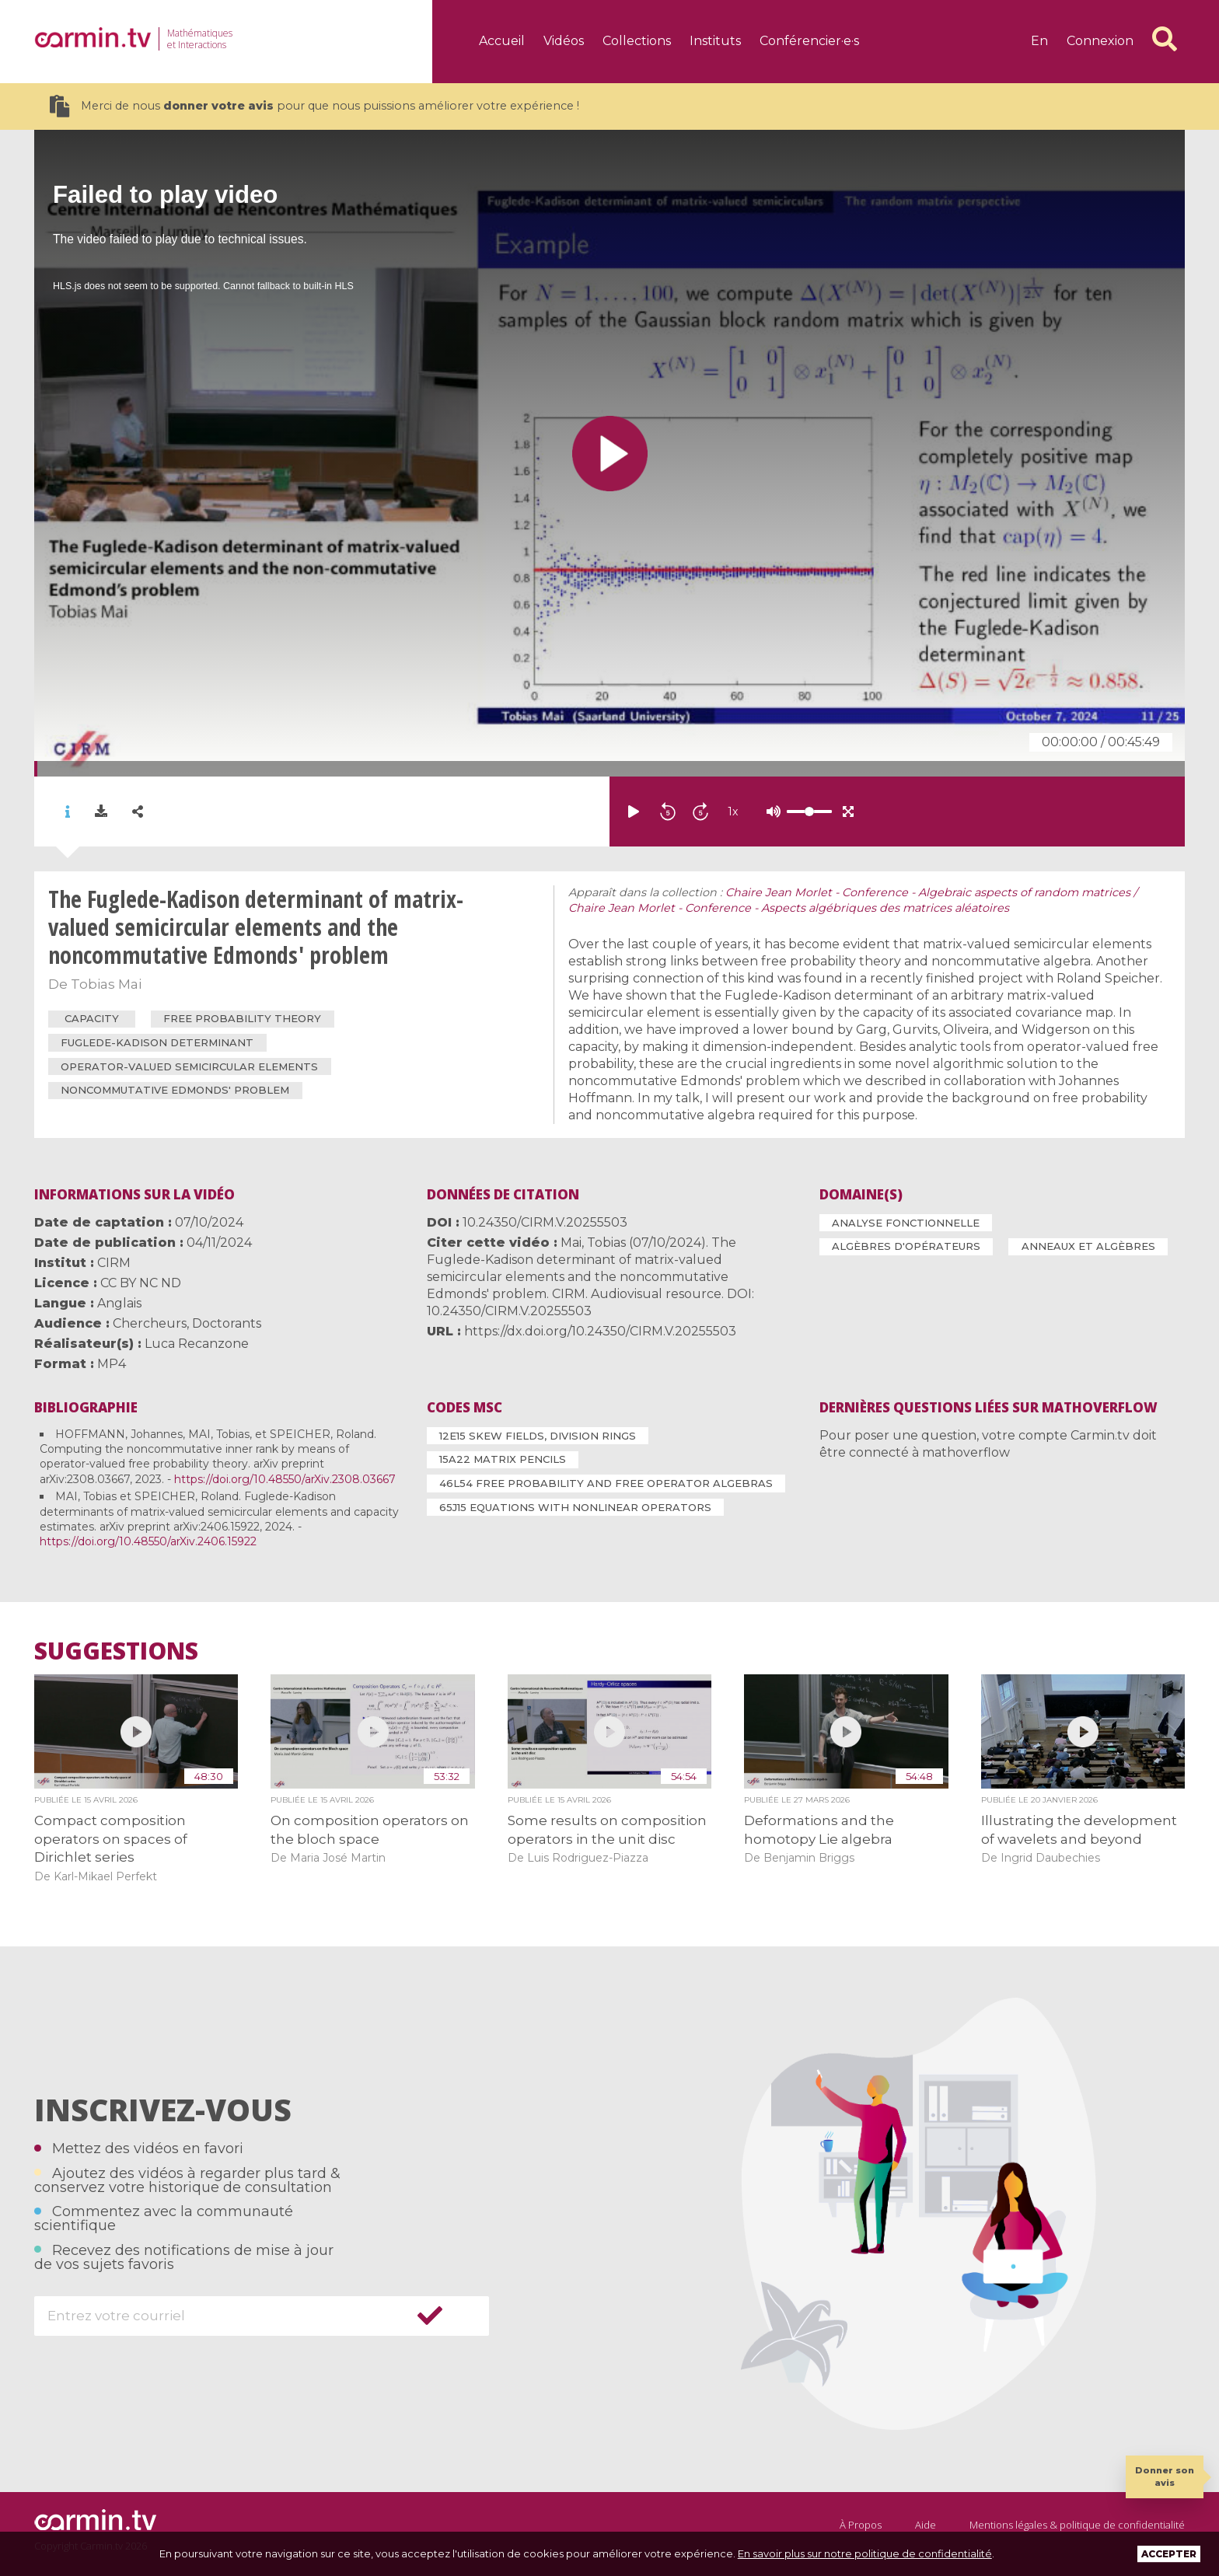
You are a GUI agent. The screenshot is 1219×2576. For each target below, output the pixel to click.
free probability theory (242, 1018)
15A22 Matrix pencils (502, 1459)
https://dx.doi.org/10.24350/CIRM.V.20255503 (600, 1331)
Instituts (715, 40)
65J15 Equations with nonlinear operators (575, 1507)
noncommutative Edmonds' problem (175, 1090)
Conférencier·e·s (809, 40)
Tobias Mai (106, 984)
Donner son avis (1164, 2476)
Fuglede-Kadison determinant (157, 1042)
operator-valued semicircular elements (189, 1066)
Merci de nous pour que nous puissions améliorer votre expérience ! (314, 106)
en (1039, 40)
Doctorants (226, 1323)
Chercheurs (150, 1323)
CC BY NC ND (140, 1283)
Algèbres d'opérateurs (906, 1246)
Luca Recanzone (197, 1343)
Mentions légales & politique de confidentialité (1077, 2525)
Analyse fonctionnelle (906, 1222)
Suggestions (116, 1651)
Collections (637, 40)
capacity (92, 1018)
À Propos (861, 2525)
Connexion (1100, 40)
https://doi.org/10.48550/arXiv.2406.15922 (148, 1541)
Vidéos (563, 40)
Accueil (502, 40)
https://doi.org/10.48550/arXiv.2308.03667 (285, 1479)
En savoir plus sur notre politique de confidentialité (865, 2553)
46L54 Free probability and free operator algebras (606, 1483)
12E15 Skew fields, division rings (537, 1435)
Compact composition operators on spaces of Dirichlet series (110, 1839)
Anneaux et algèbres (1088, 1246)
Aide (925, 2525)
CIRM (114, 1262)
